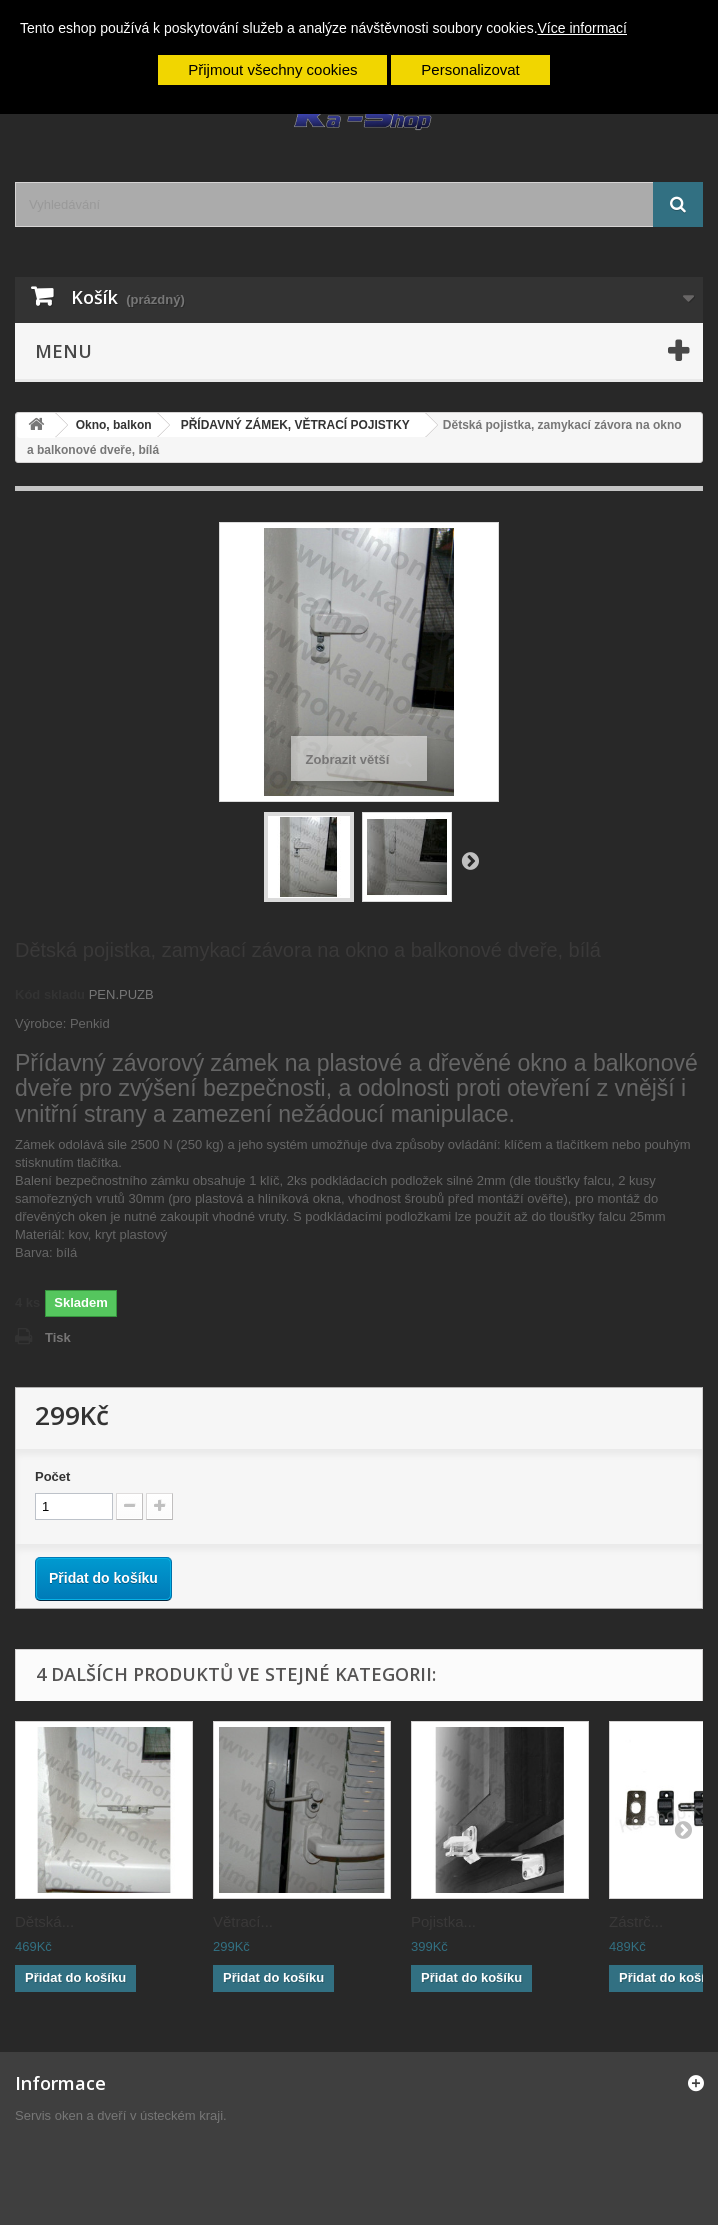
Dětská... (44, 1921)
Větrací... (243, 1921)
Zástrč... (636, 1921)
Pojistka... (443, 1921)
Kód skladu (50, 994)
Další (470, 860)
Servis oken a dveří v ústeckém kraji (119, 2115)
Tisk (58, 1337)
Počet (52, 1476)
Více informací (582, 28)
